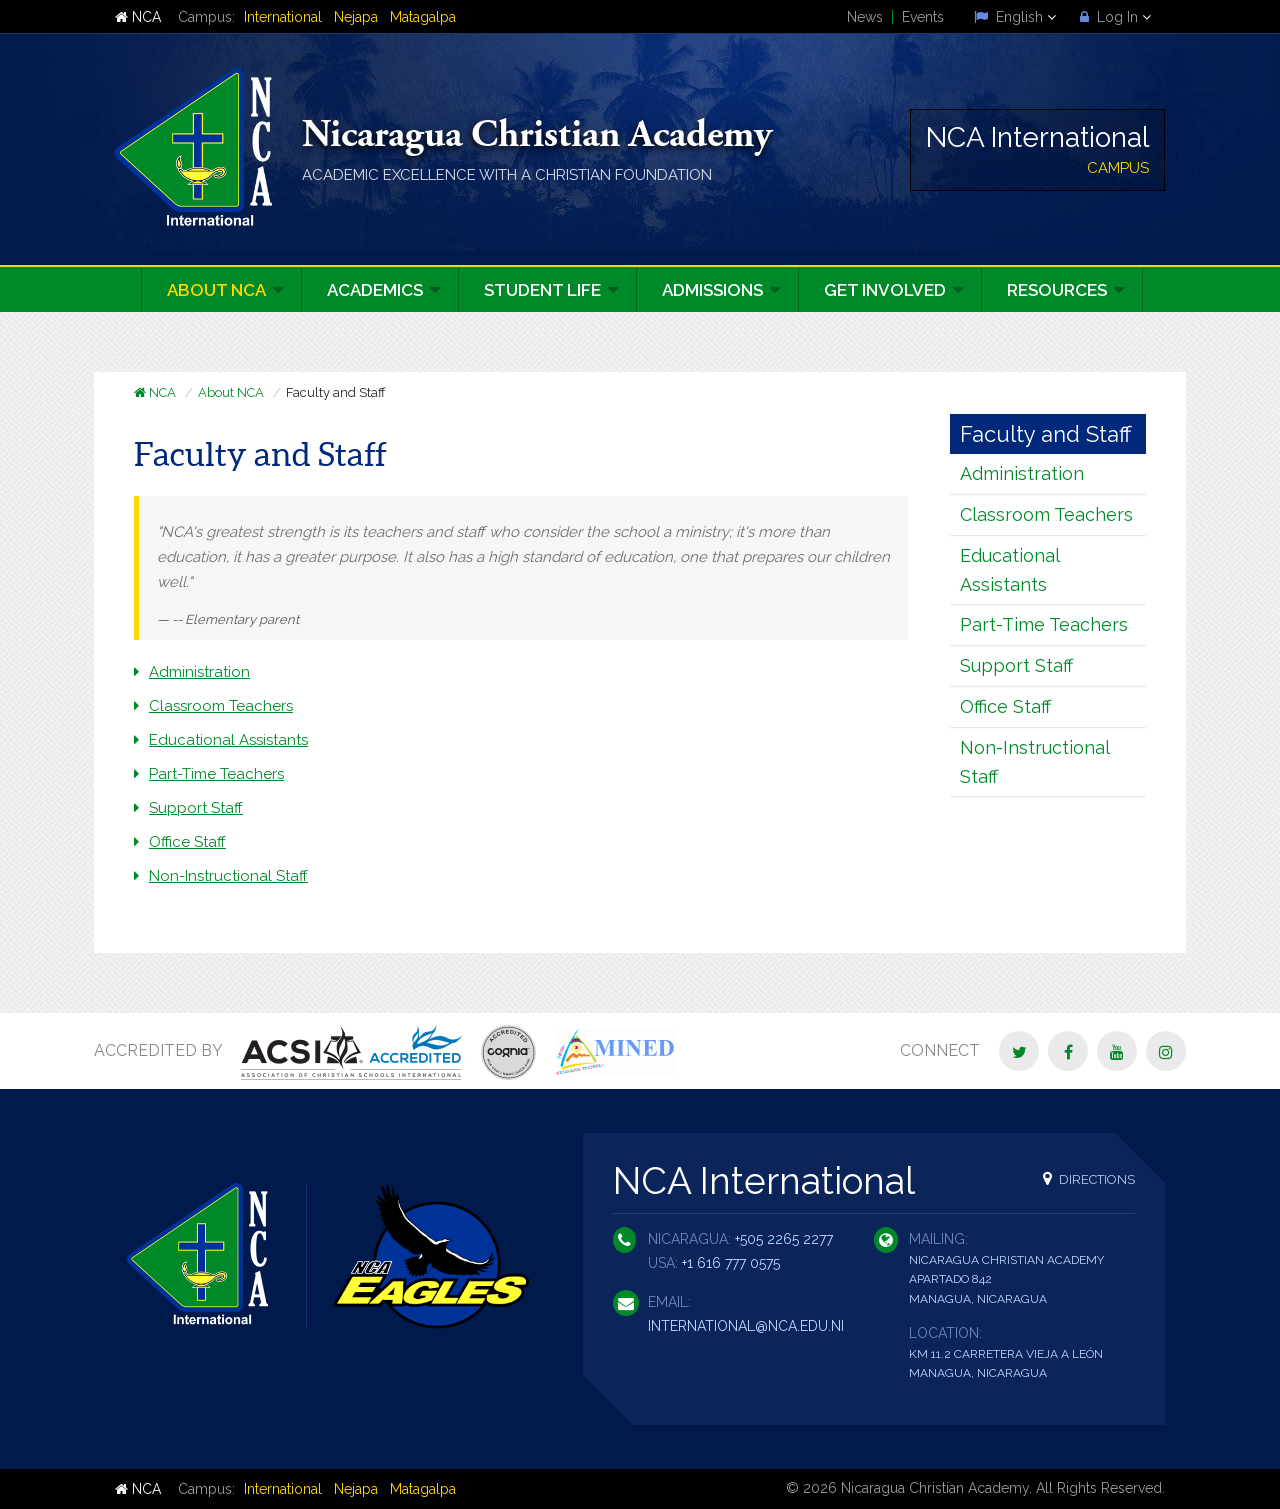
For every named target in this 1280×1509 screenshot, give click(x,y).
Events (923, 17)
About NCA (231, 392)
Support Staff (196, 808)
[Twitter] (1019, 1051)
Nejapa (356, 17)
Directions (1089, 1178)
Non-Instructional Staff (228, 876)
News (865, 17)
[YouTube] (1117, 1051)
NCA (138, 17)
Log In (1115, 17)
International (283, 17)
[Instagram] (1166, 1051)
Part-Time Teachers (216, 774)
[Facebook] (1068, 1051)
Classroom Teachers (221, 706)
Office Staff (187, 842)
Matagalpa (423, 17)
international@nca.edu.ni (746, 1326)
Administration (199, 672)
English (1015, 17)
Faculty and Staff (1046, 434)
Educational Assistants (228, 740)
